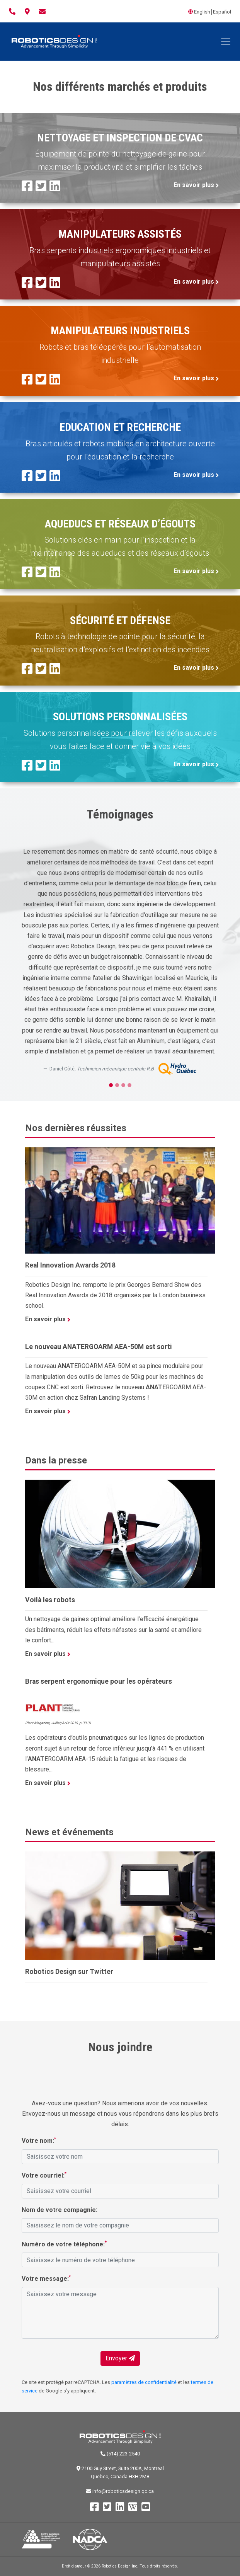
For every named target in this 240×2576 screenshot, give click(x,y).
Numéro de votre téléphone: (64, 2244)
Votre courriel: (44, 2175)
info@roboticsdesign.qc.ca (120, 2491)
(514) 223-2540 (120, 2454)
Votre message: (46, 2278)
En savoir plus (196, 185)
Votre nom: (39, 2140)
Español (222, 12)
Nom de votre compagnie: (59, 2210)
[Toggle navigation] (225, 41)
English (202, 12)
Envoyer (120, 2358)
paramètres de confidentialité (144, 2382)
